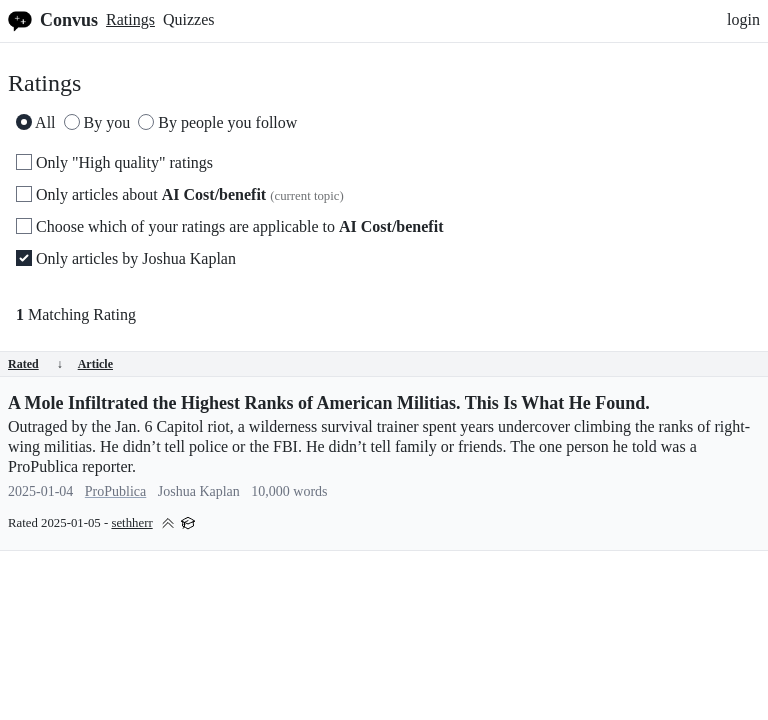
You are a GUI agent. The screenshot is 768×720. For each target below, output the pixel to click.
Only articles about (180, 194)
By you (97, 122)
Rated (35, 364)
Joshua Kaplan (199, 491)
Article (95, 364)
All (36, 122)
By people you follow (217, 122)
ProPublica (115, 491)
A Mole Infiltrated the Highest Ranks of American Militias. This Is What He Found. (329, 403)
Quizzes (189, 19)
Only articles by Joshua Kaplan (126, 258)
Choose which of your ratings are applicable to (229, 226)
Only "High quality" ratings (114, 162)
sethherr (131, 523)
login (743, 19)
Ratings (130, 19)
